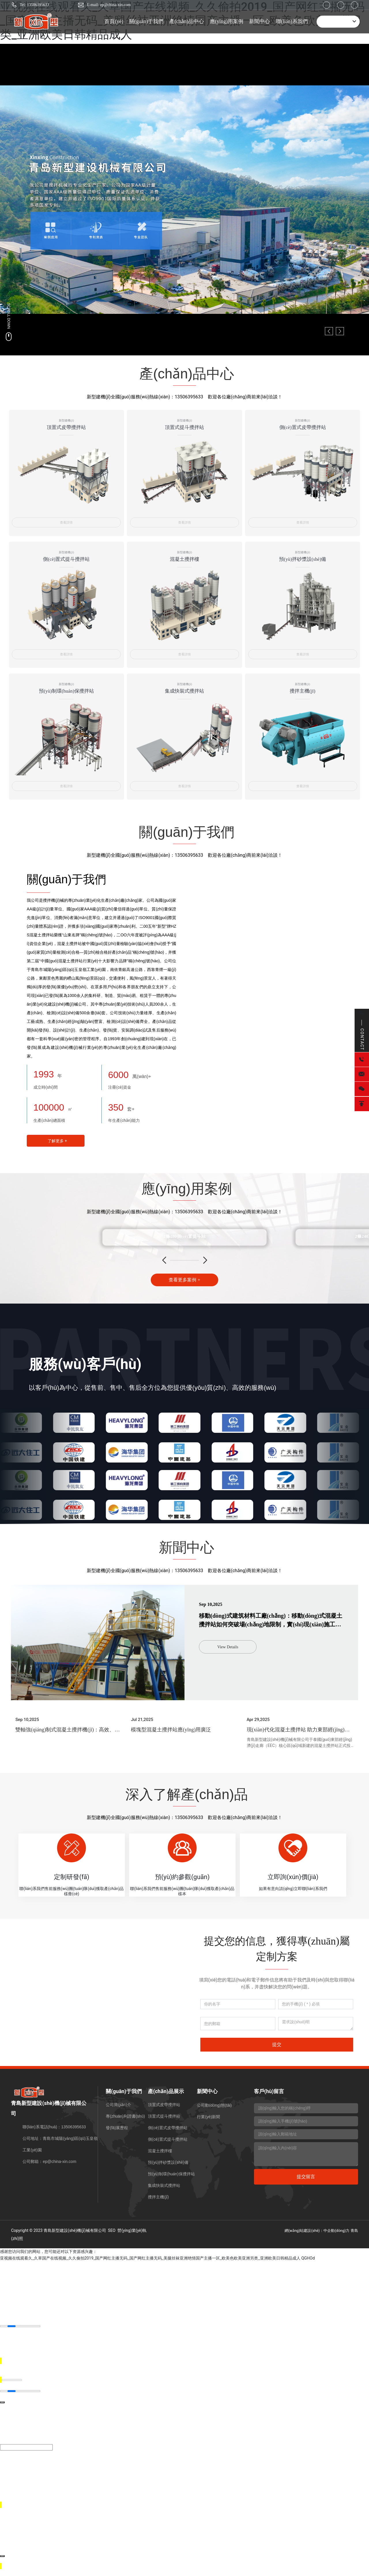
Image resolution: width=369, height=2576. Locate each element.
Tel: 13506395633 (34, 5)
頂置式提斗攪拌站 (184, 430)
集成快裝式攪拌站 (184, 691)
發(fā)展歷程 (117, 2147)
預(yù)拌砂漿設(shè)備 (302, 560)
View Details (227, 1644)
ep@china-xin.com (59, 2181)
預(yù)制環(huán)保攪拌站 (66, 691)
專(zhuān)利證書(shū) (125, 2136)
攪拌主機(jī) (302, 691)
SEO (112, 2250)
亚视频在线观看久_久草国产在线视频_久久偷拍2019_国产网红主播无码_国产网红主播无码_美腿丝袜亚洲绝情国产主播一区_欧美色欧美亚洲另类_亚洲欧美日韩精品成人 (150, 2278)
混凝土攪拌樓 (184, 560)
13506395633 (189, 397)
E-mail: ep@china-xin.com (109, 5)
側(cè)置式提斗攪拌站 (66, 560)
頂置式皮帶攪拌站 (66, 430)
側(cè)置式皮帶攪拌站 (302, 430)
